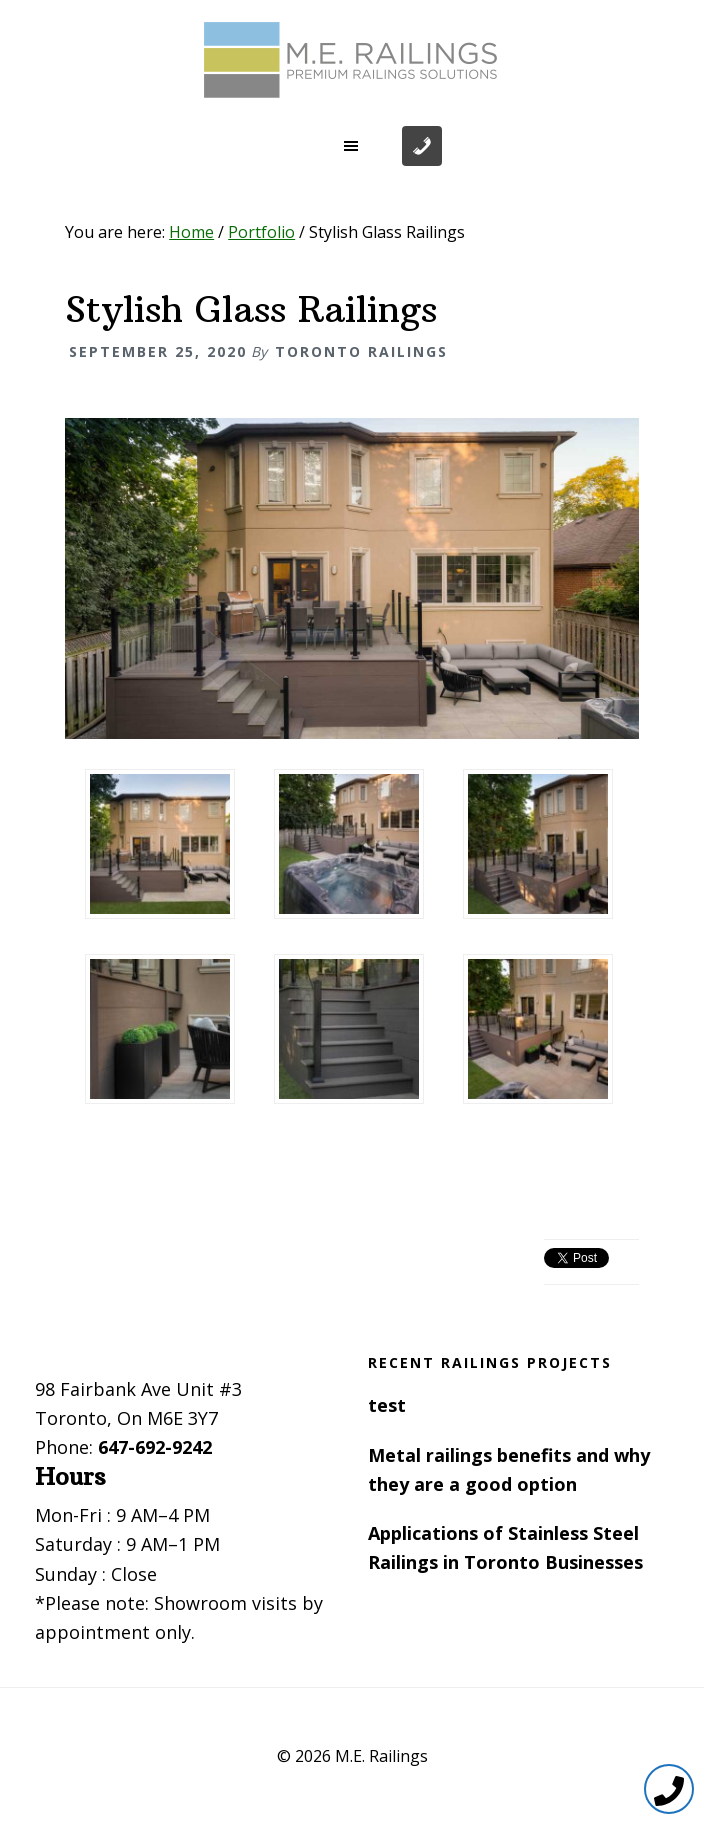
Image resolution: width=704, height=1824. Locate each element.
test (387, 1405)
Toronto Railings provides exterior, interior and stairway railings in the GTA (352, 60)
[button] (352, 146)
